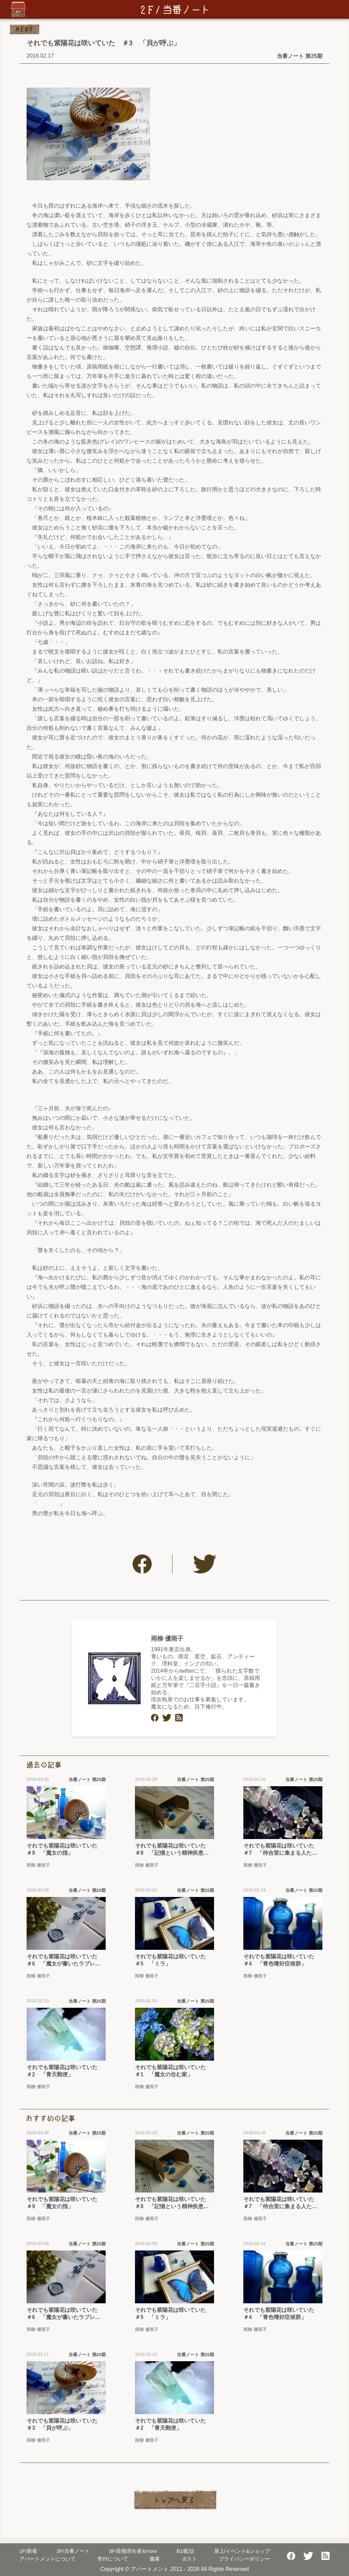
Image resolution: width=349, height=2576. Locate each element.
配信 (186, 2551)
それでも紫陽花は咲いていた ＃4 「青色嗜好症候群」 (281, 1960)
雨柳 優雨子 (167, 1638)
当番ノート (73, 2551)
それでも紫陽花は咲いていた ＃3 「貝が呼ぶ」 (65, 2424)
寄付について (112, 2559)
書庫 (155, 2559)
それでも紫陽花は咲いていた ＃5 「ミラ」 (173, 1960)
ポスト (189, 2559)
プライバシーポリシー (244, 2559)
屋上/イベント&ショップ (242, 2551)
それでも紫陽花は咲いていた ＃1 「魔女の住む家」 (173, 2070)
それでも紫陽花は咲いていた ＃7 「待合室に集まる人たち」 (281, 1850)
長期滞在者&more (133, 2551)
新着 (28, 2551)
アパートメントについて (47, 2559)
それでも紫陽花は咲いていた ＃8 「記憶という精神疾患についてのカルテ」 (173, 1850)
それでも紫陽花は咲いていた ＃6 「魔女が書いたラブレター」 (65, 1961)
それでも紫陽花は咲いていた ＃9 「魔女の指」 (65, 1849)
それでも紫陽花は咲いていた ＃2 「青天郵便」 (65, 2070)
